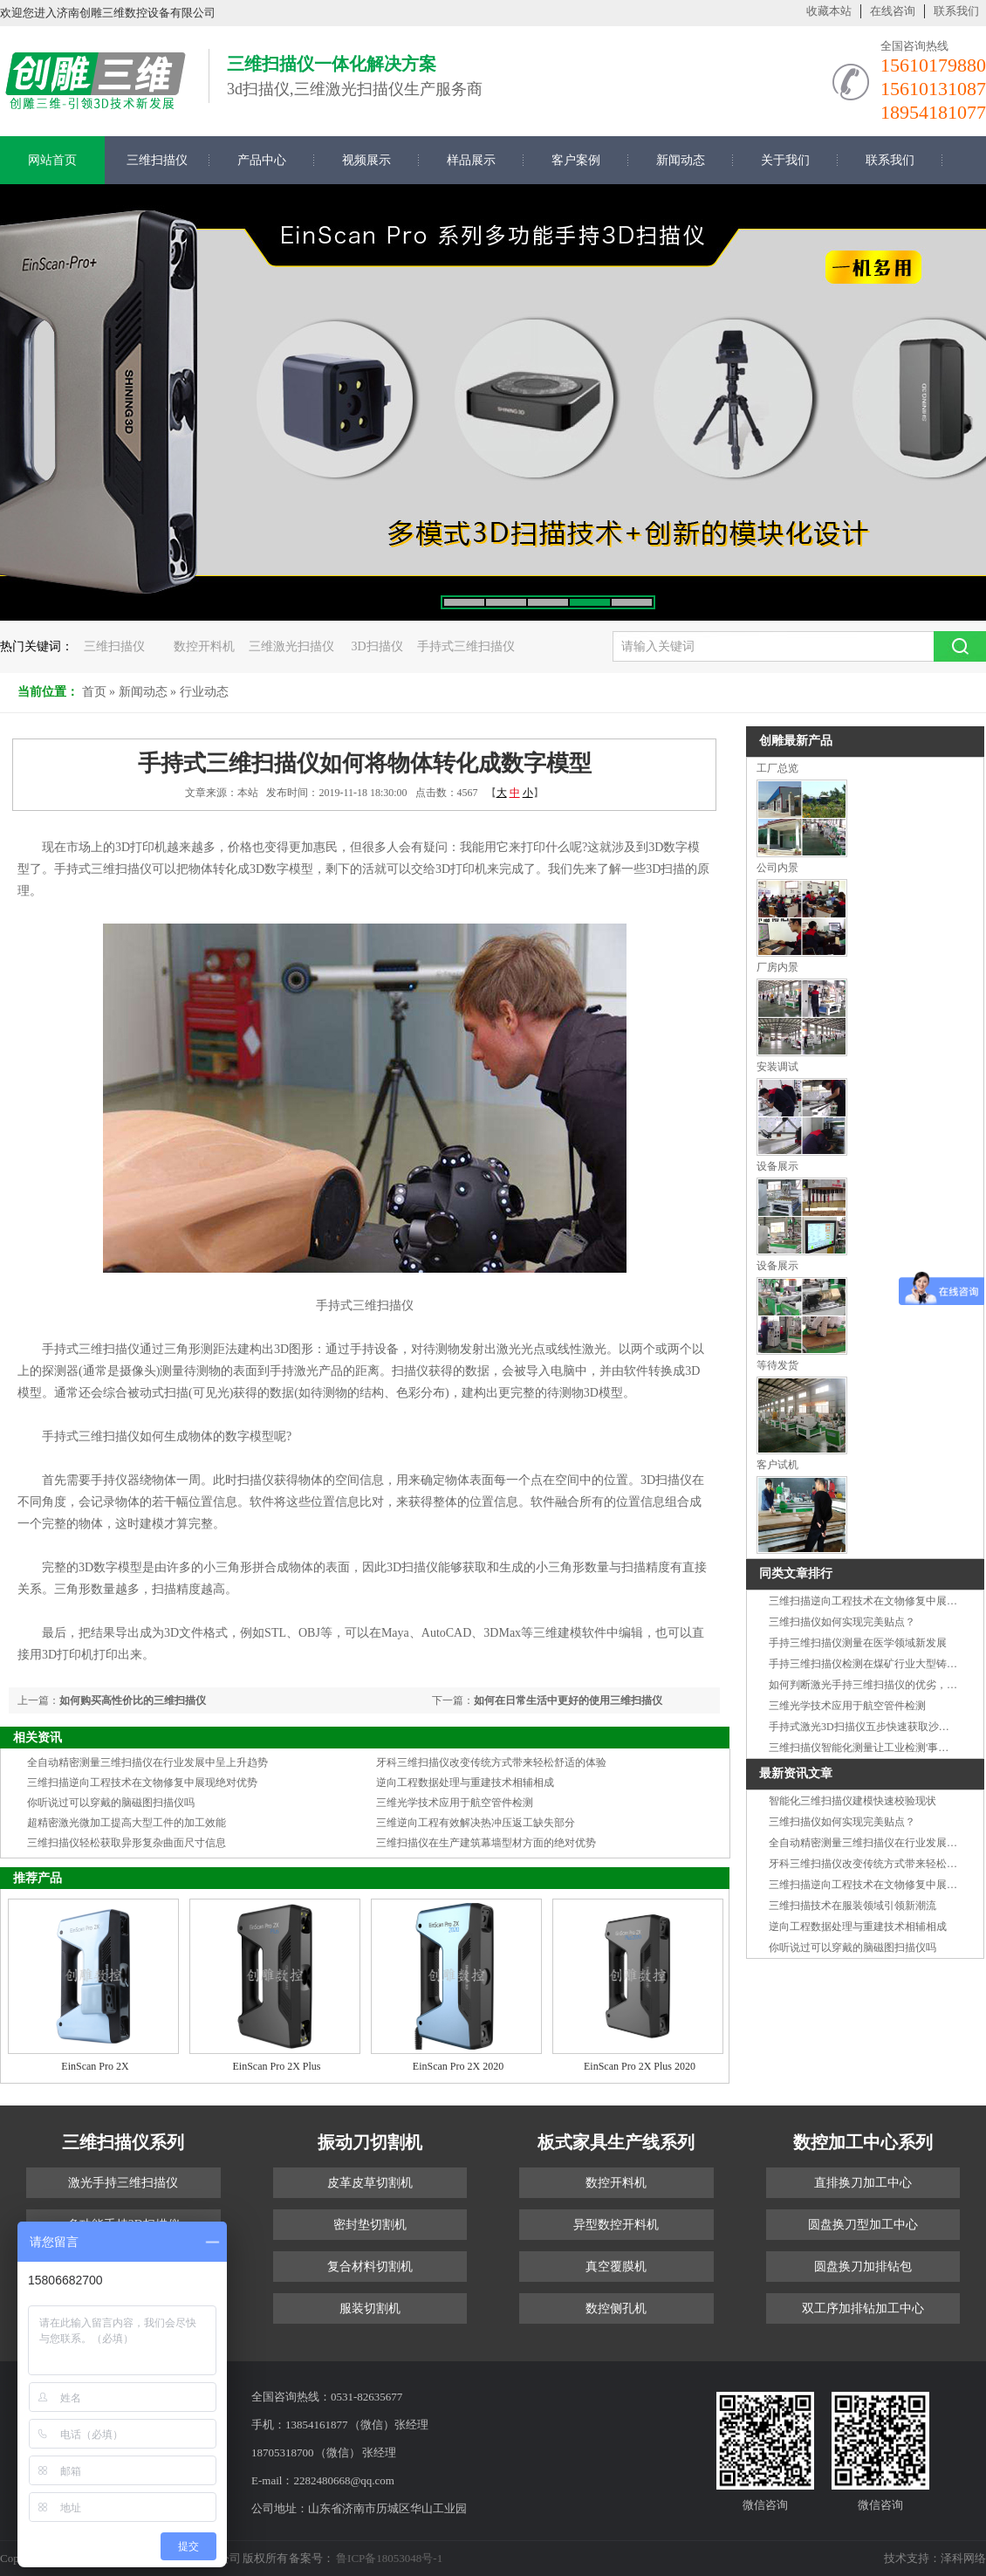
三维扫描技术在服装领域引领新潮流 (852, 1905)
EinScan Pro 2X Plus (276, 2066)
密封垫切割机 (370, 2224)
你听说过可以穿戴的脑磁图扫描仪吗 (111, 1802)
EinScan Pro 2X (94, 2066)
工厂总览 (777, 768)
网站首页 (52, 160)
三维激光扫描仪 (291, 646)
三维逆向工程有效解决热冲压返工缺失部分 (475, 1823)
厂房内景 (777, 967)
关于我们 (785, 160)
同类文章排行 (795, 1573)
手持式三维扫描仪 (466, 646)
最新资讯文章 (795, 1773)
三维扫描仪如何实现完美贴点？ (842, 1622)
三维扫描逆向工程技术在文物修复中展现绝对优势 (142, 1782)
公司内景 (777, 868)
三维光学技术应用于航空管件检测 (454, 1802)
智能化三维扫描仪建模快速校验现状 (852, 1801)
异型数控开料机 (616, 2224)
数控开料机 (204, 646)
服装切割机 (370, 2308)
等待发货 (777, 1365)
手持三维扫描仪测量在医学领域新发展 (858, 1643)
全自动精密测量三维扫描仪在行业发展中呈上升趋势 (147, 1762)
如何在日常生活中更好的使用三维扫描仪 (568, 1700)
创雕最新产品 (795, 740)
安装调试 (777, 1067)
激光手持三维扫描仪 (123, 2182)
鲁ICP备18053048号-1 (388, 2558)
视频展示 (366, 160)
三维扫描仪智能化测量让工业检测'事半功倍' (870, 1747)
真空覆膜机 (616, 2266)
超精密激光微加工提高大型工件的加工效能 (126, 1823)
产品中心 (261, 160)
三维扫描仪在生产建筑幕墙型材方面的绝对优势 (486, 1843)
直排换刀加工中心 (863, 2182)
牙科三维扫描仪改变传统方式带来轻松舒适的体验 (491, 1762)
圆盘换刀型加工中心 (863, 2224)
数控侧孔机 (616, 2308)
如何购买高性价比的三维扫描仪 (132, 1700)
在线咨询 (892, 10)
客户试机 (777, 1465)
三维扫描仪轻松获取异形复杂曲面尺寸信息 (126, 1843)
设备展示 (777, 1166)
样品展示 (471, 160)
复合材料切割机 (370, 2266)
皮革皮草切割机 (370, 2182)
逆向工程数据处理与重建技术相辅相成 (465, 1782)
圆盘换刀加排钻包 (863, 2266)
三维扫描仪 (157, 160)
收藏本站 (829, 10)
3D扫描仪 (377, 646)
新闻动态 (680, 160)
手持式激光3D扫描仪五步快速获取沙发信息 (869, 1727)
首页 (94, 691)
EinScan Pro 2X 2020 (458, 2066)
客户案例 (575, 160)
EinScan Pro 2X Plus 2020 (639, 2066)
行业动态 (204, 691)
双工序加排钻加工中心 (863, 2308)
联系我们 (956, 10)
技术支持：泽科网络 (935, 2558)
